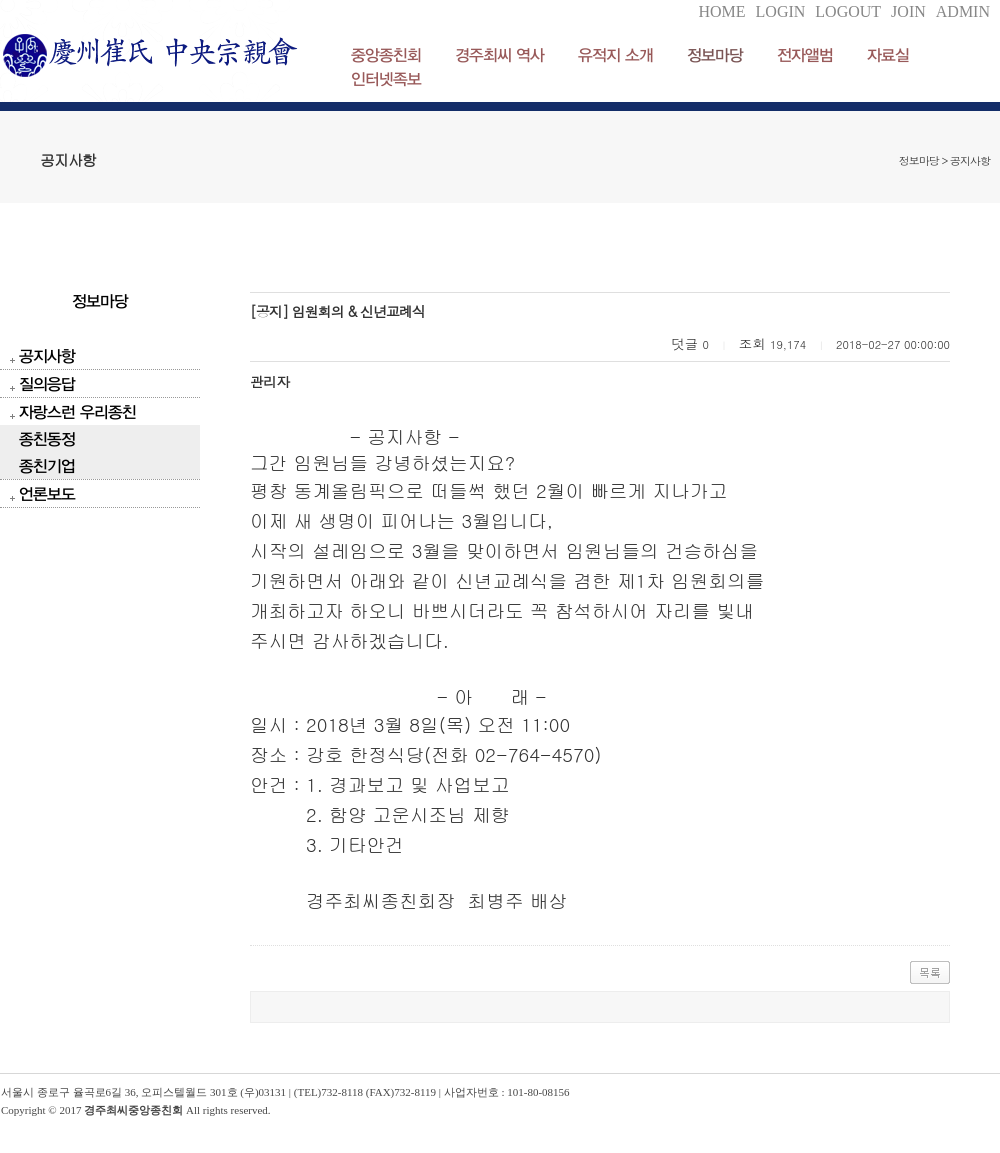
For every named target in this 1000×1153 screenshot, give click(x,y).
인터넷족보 (386, 78)
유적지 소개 (615, 54)
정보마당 (715, 54)
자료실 (888, 54)
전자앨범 (805, 54)
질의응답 (47, 383)
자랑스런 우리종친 (77, 411)
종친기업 (47, 465)
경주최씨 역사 (499, 54)
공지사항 (47, 355)
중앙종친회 (386, 54)
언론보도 (47, 493)
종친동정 (47, 438)
